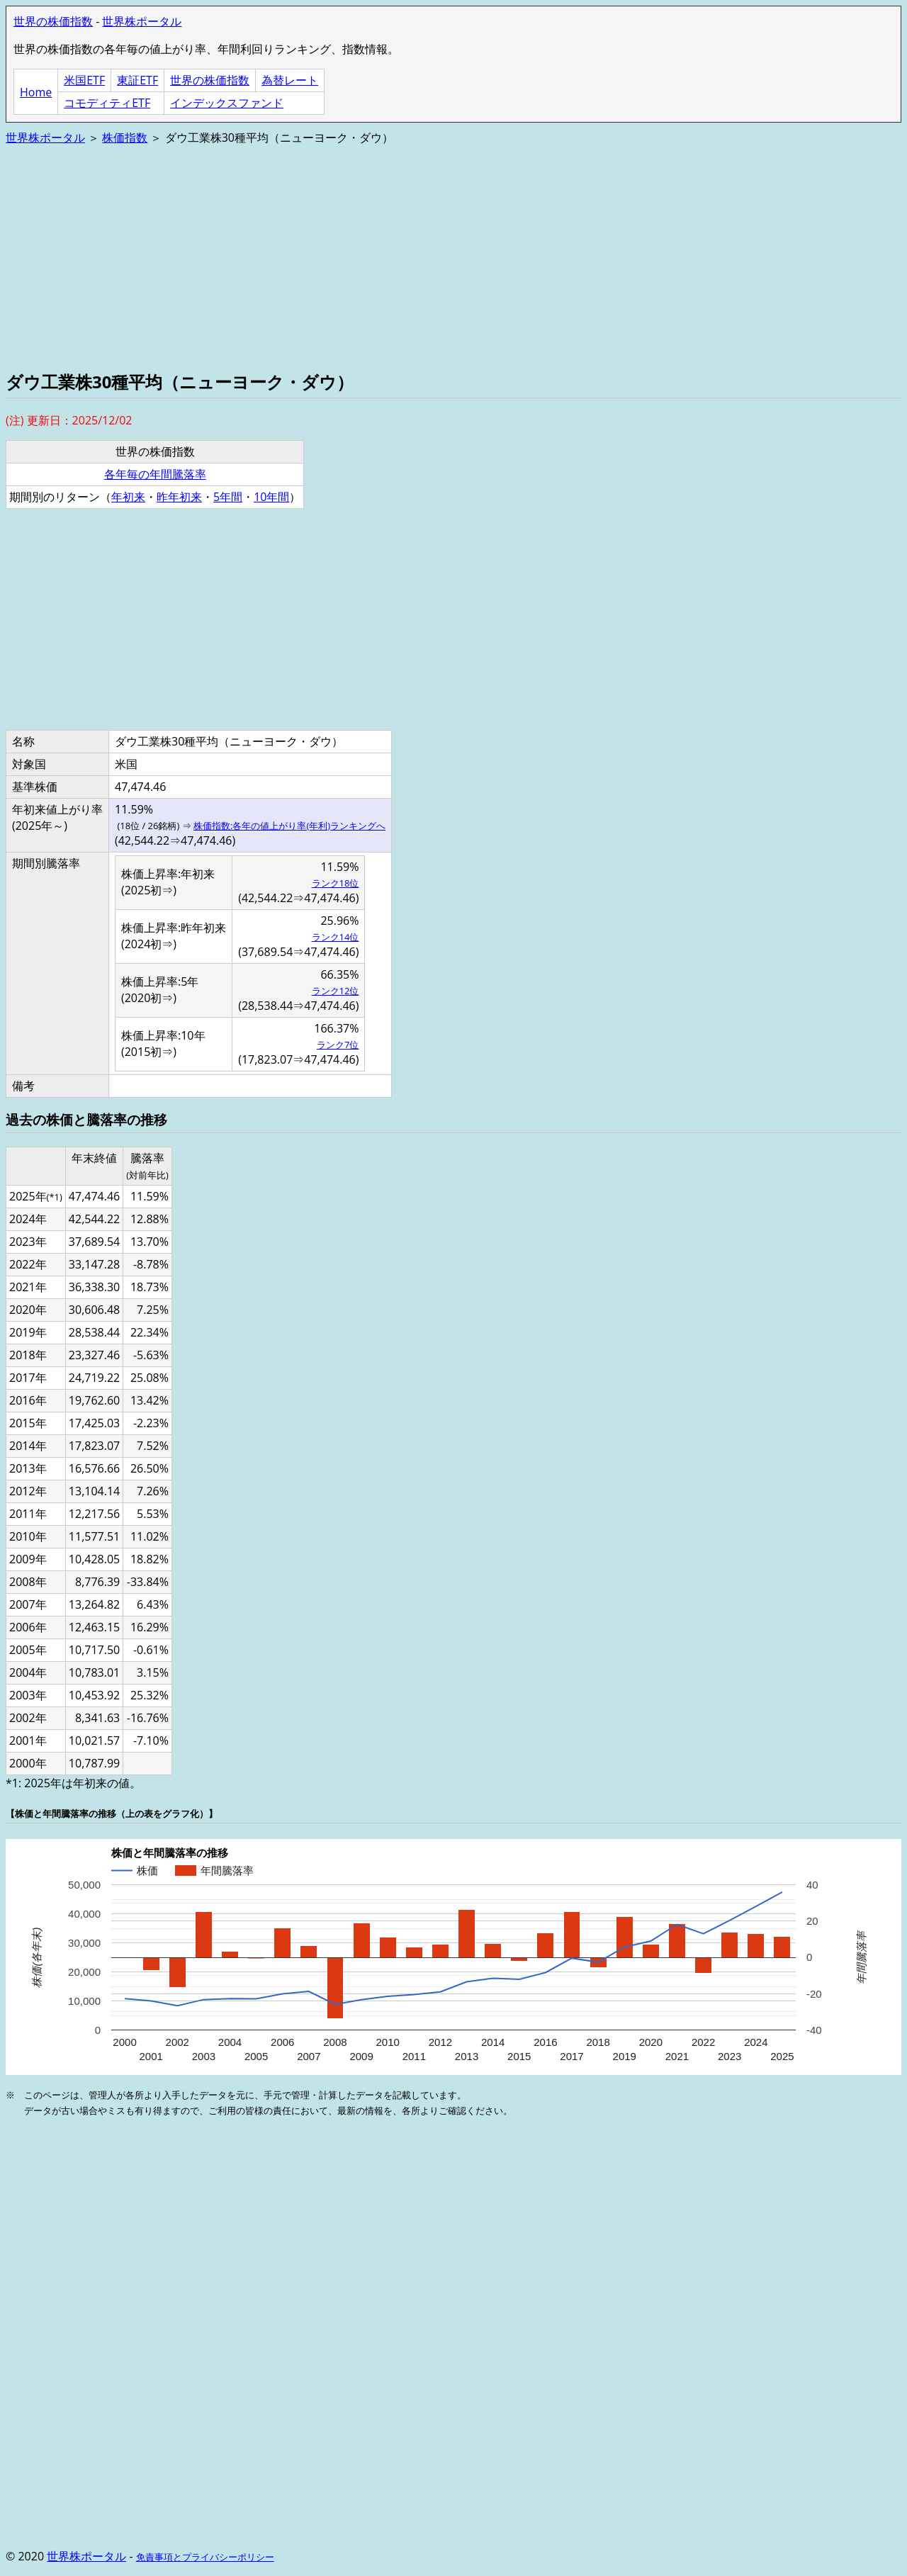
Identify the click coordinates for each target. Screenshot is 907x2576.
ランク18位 (335, 883)
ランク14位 (335, 936)
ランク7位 (338, 1044)
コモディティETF (107, 103)
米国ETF (84, 80)
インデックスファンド (226, 103)
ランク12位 (335, 990)
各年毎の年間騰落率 (155, 474)
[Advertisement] (431, 256)
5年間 (227, 497)
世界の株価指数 (53, 21)
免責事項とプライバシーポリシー (205, 2556)
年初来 (128, 497)
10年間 (271, 497)
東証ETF (137, 80)
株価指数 (124, 137)
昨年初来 (179, 497)
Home (36, 92)
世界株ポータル (141, 21)
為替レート (289, 80)
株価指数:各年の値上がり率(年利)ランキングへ (289, 825)
